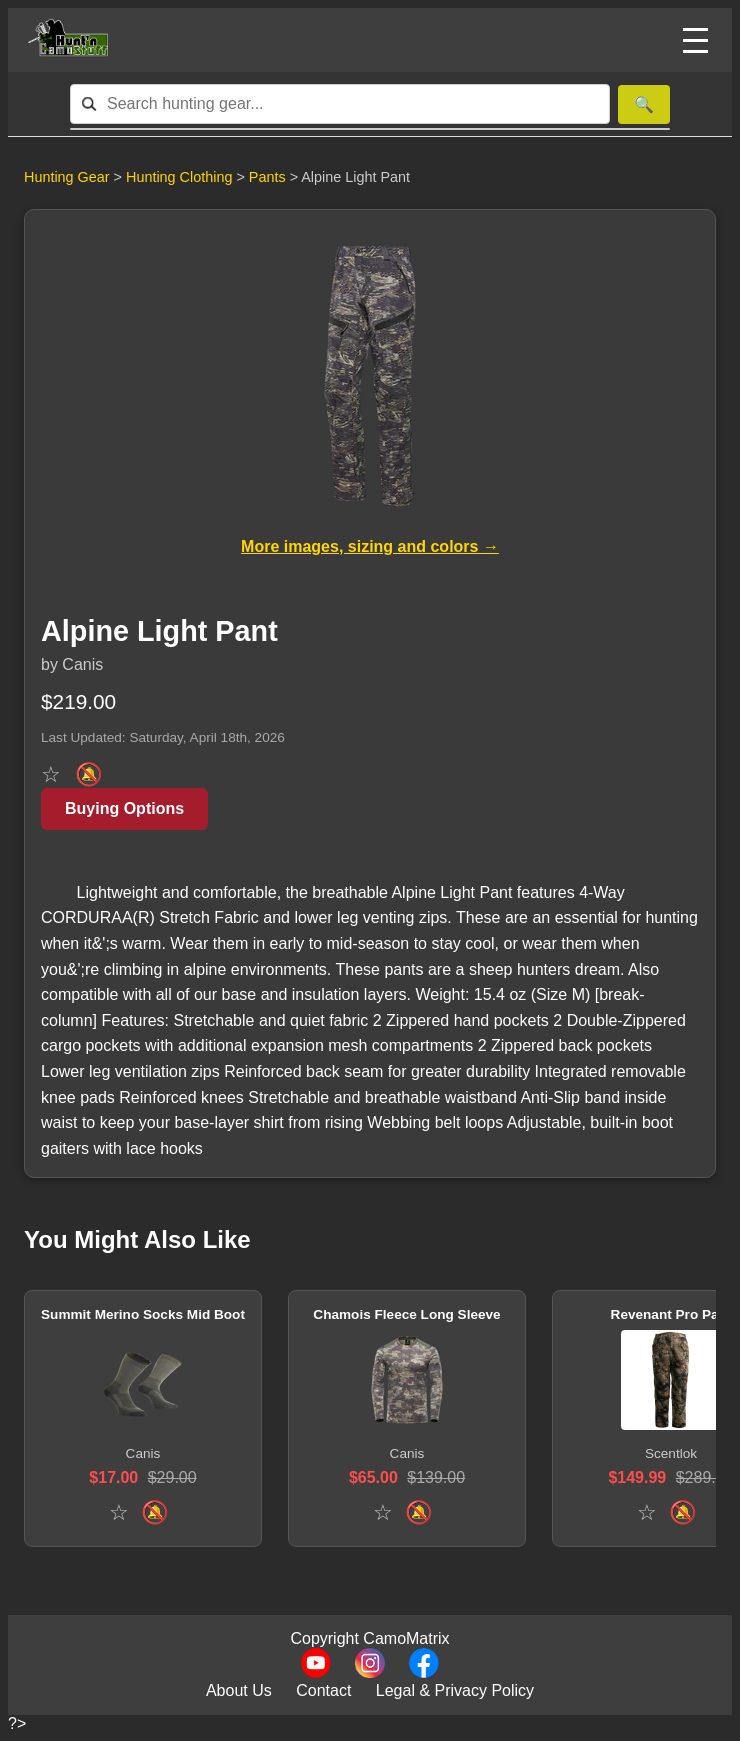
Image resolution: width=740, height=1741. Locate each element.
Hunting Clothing (181, 177)
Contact (323, 1690)
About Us (239, 1690)
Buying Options (124, 808)
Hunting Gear (67, 177)
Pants (269, 177)
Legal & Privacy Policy (455, 1690)
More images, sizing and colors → (370, 546)
